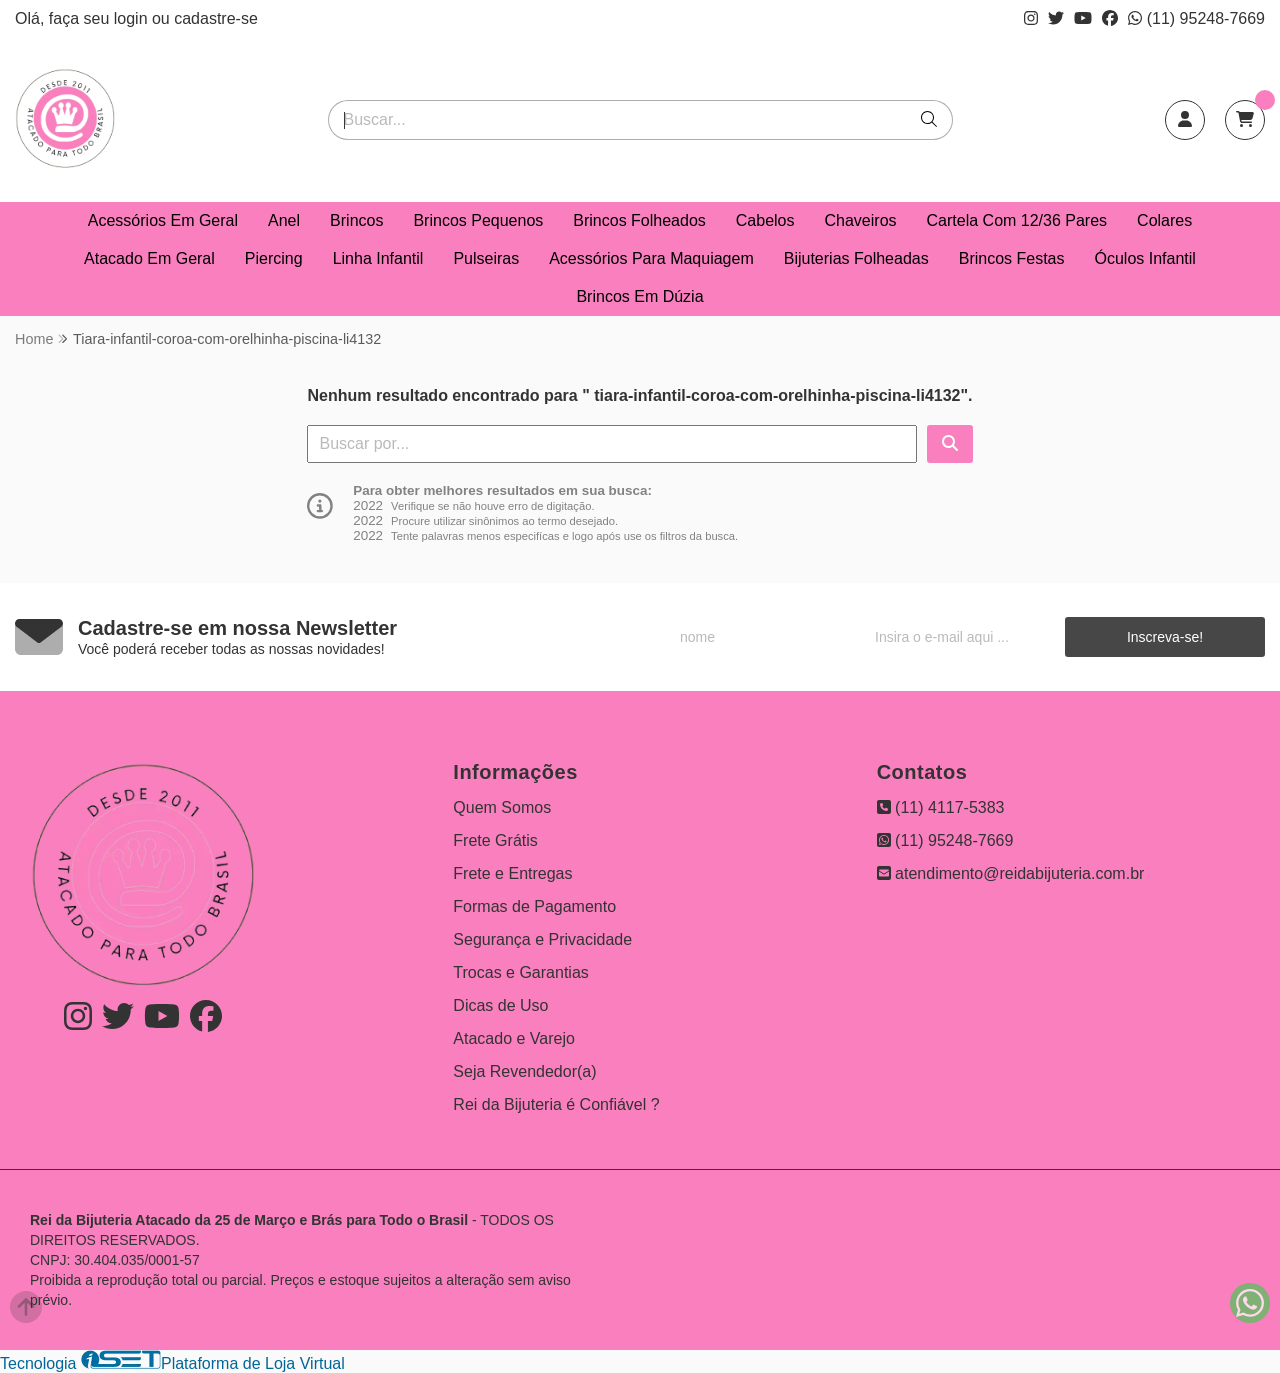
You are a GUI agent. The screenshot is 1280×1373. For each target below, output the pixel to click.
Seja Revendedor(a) (524, 1071)
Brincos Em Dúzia (639, 296)
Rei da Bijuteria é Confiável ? (556, 1104)
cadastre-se (216, 18)
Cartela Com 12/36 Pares (1017, 220)
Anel (284, 220)
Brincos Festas (1012, 258)
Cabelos (765, 220)
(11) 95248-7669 (1196, 18)
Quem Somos (502, 807)
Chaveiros (861, 220)
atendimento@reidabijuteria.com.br (1011, 873)
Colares (1164, 220)
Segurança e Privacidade (542, 939)
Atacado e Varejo (514, 1038)
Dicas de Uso (500, 1005)
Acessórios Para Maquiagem (651, 258)
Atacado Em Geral (149, 258)
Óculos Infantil (1145, 258)
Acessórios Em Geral (163, 220)
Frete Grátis (495, 840)
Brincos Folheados (639, 220)
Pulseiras (486, 258)
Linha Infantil (378, 258)
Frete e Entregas (512, 873)
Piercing (274, 258)
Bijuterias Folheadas (856, 258)
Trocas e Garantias (520, 972)
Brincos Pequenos (478, 220)
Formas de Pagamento (534, 906)
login (133, 18)
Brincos (356, 220)
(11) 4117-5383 (941, 807)
